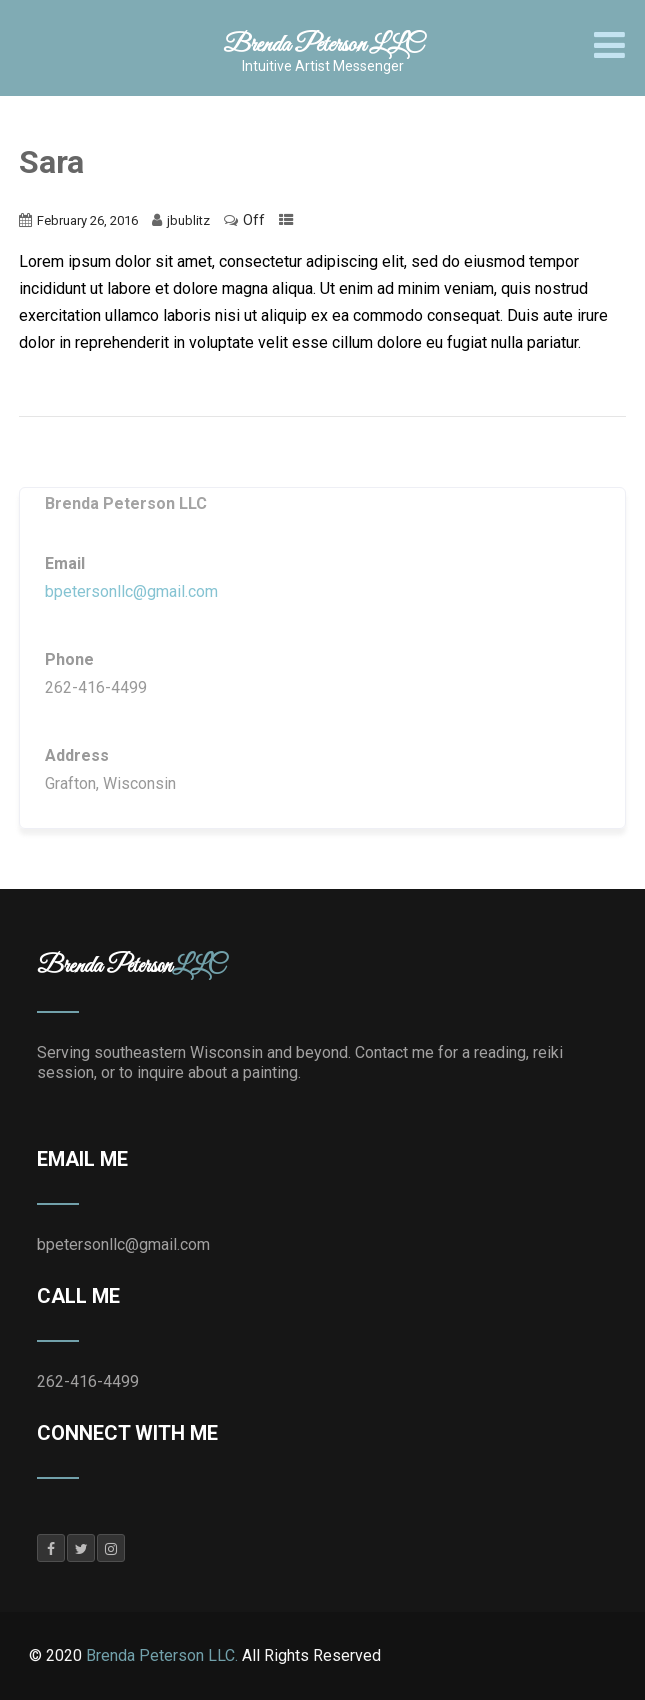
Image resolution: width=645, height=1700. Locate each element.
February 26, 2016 (87, 220)
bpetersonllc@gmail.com (131, 591)
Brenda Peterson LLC (322, 45)
